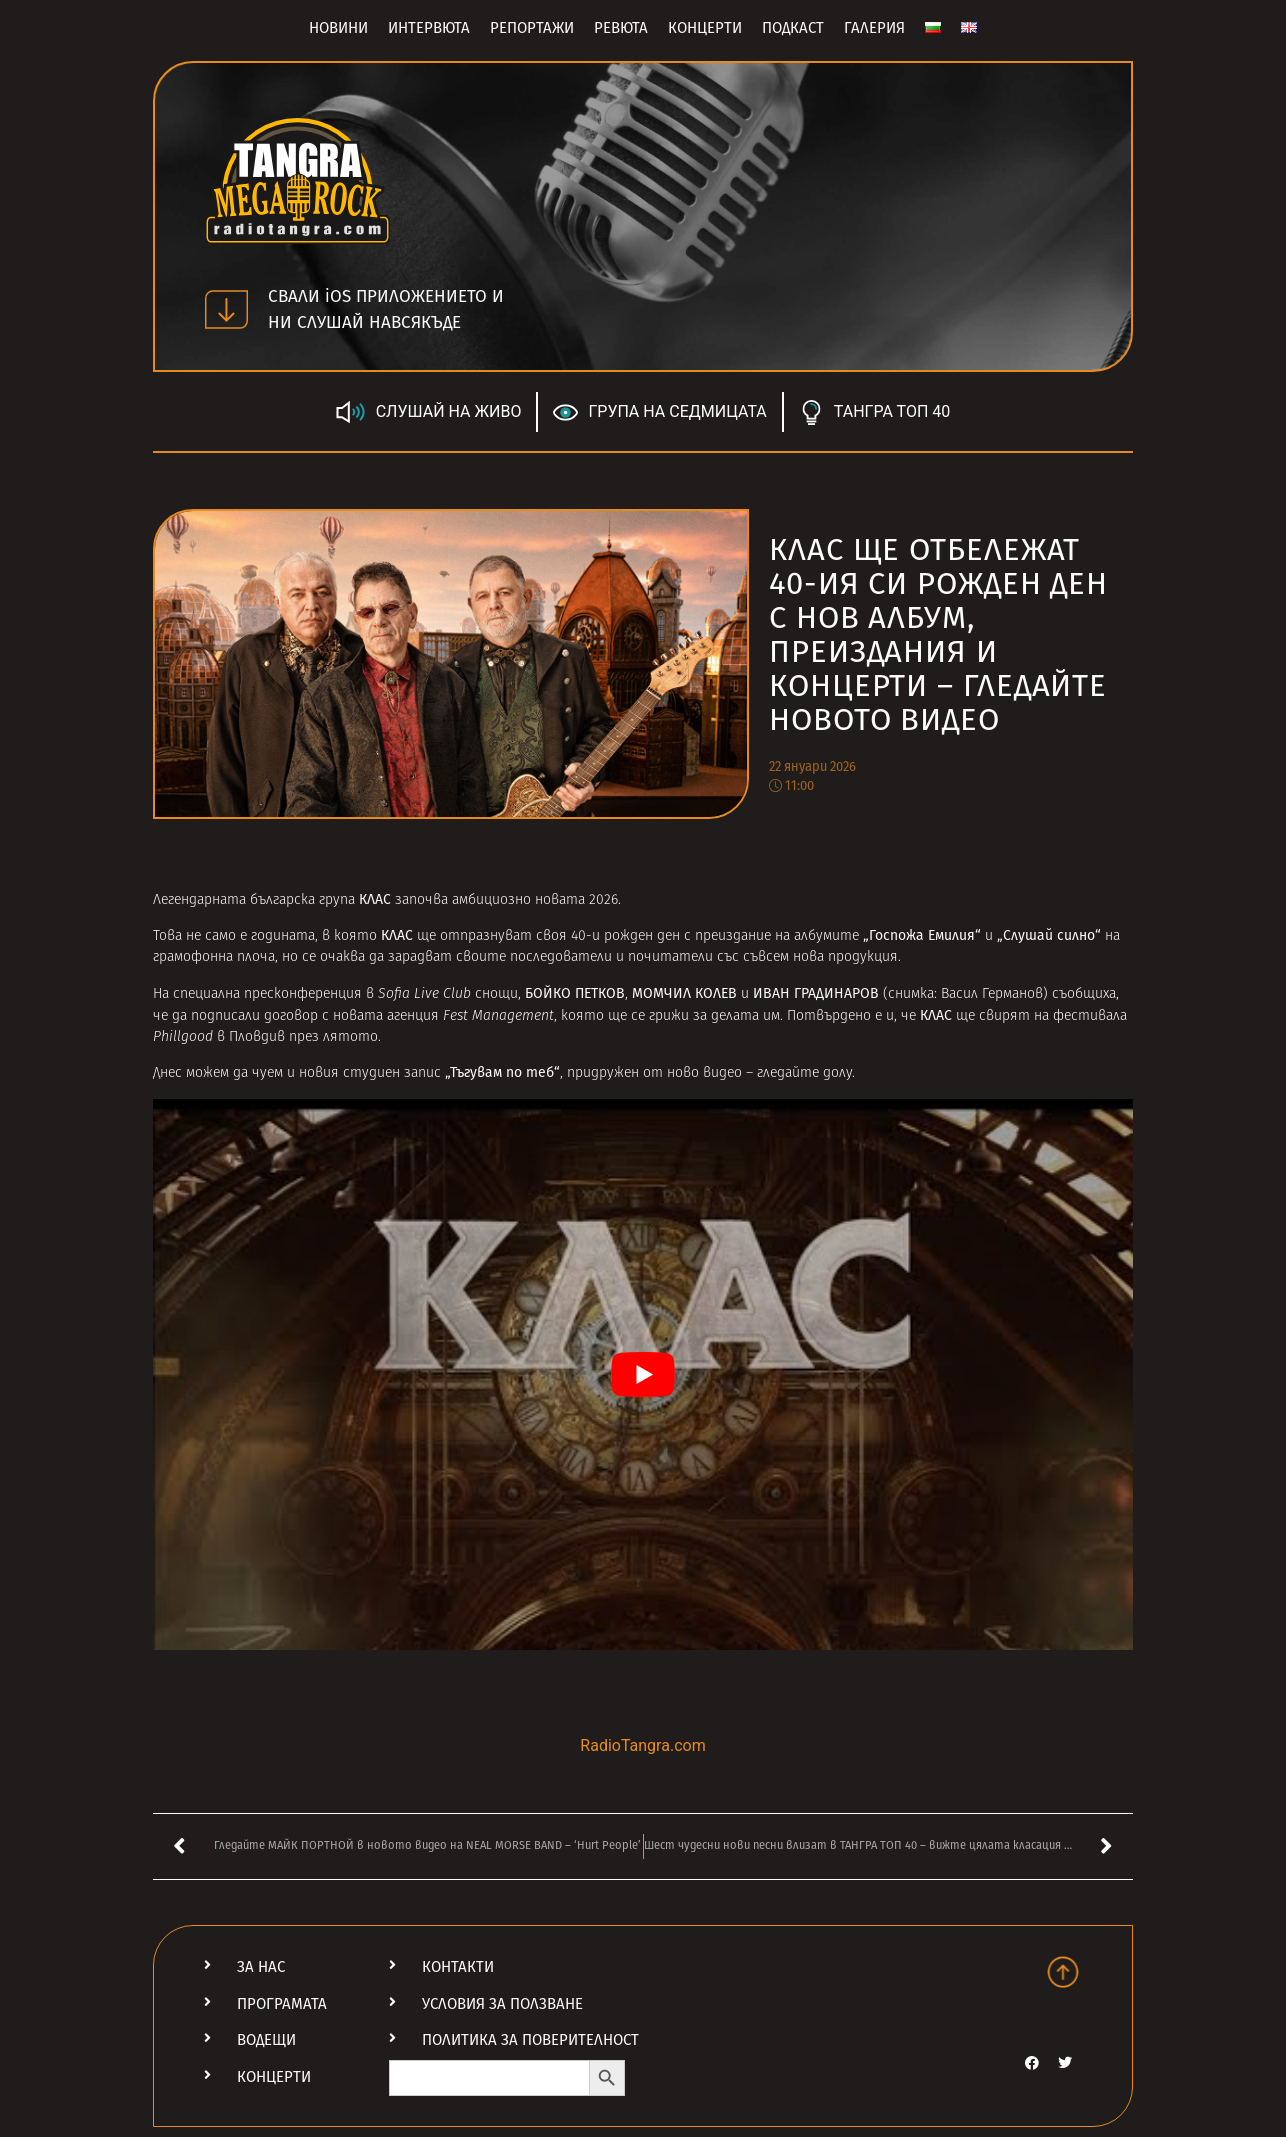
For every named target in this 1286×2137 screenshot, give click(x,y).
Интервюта (429, 28)
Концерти (705, 28)
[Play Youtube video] (643, 1374)
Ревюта (621, 28)
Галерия (874, 28)
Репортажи (532, 28)
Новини (338, 28)
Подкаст (793, 28)
